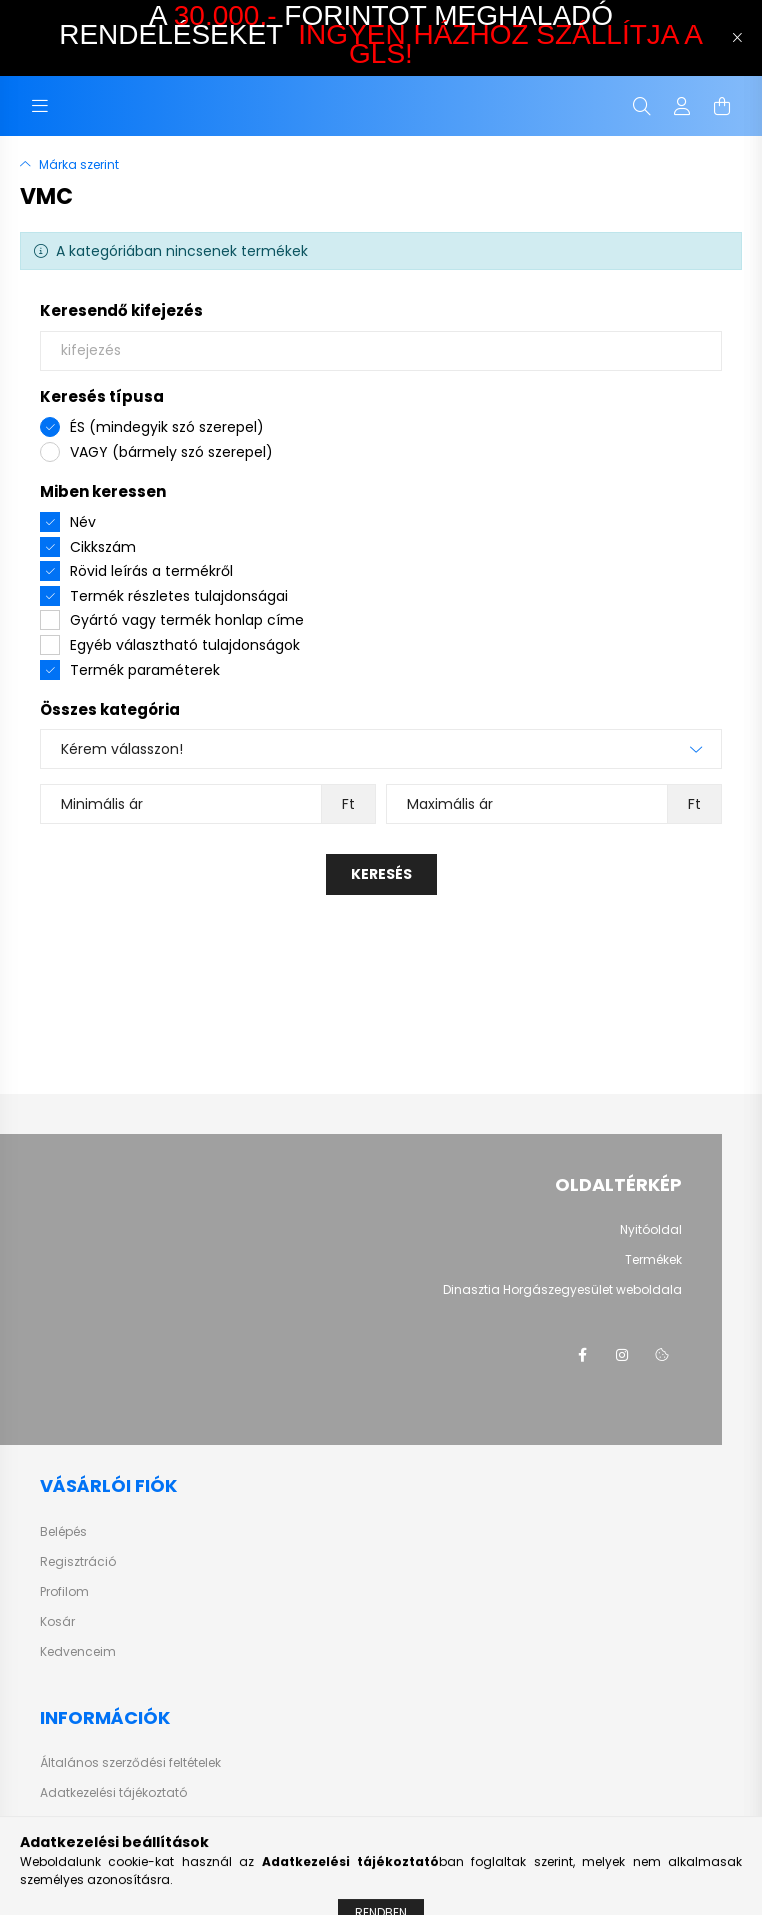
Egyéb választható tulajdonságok (185, 645)
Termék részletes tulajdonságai (179, 596)
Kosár (57, 1622)
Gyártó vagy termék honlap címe (187, 620)
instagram (622, 1355)
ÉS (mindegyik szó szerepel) (167, 427)
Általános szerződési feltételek (130, 1763)
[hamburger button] (40, 106)
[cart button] (722, 106)
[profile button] (682, 106)
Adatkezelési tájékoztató (113, 1793)
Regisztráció (78, 1562)
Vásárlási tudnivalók (103, 1823)
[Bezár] (737, 38)
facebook (582, 1355)
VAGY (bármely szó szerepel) (171, 452)
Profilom (64, 1592)
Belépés (63, 1532)
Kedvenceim (78, 1652)
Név (83, 522)
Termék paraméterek (145, 670)
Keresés (381, 874)
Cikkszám (103, 547)
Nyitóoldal (651, 1230)
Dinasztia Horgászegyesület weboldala (562, 1290)
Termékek (653, 1260)
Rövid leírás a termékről (151, 571)
